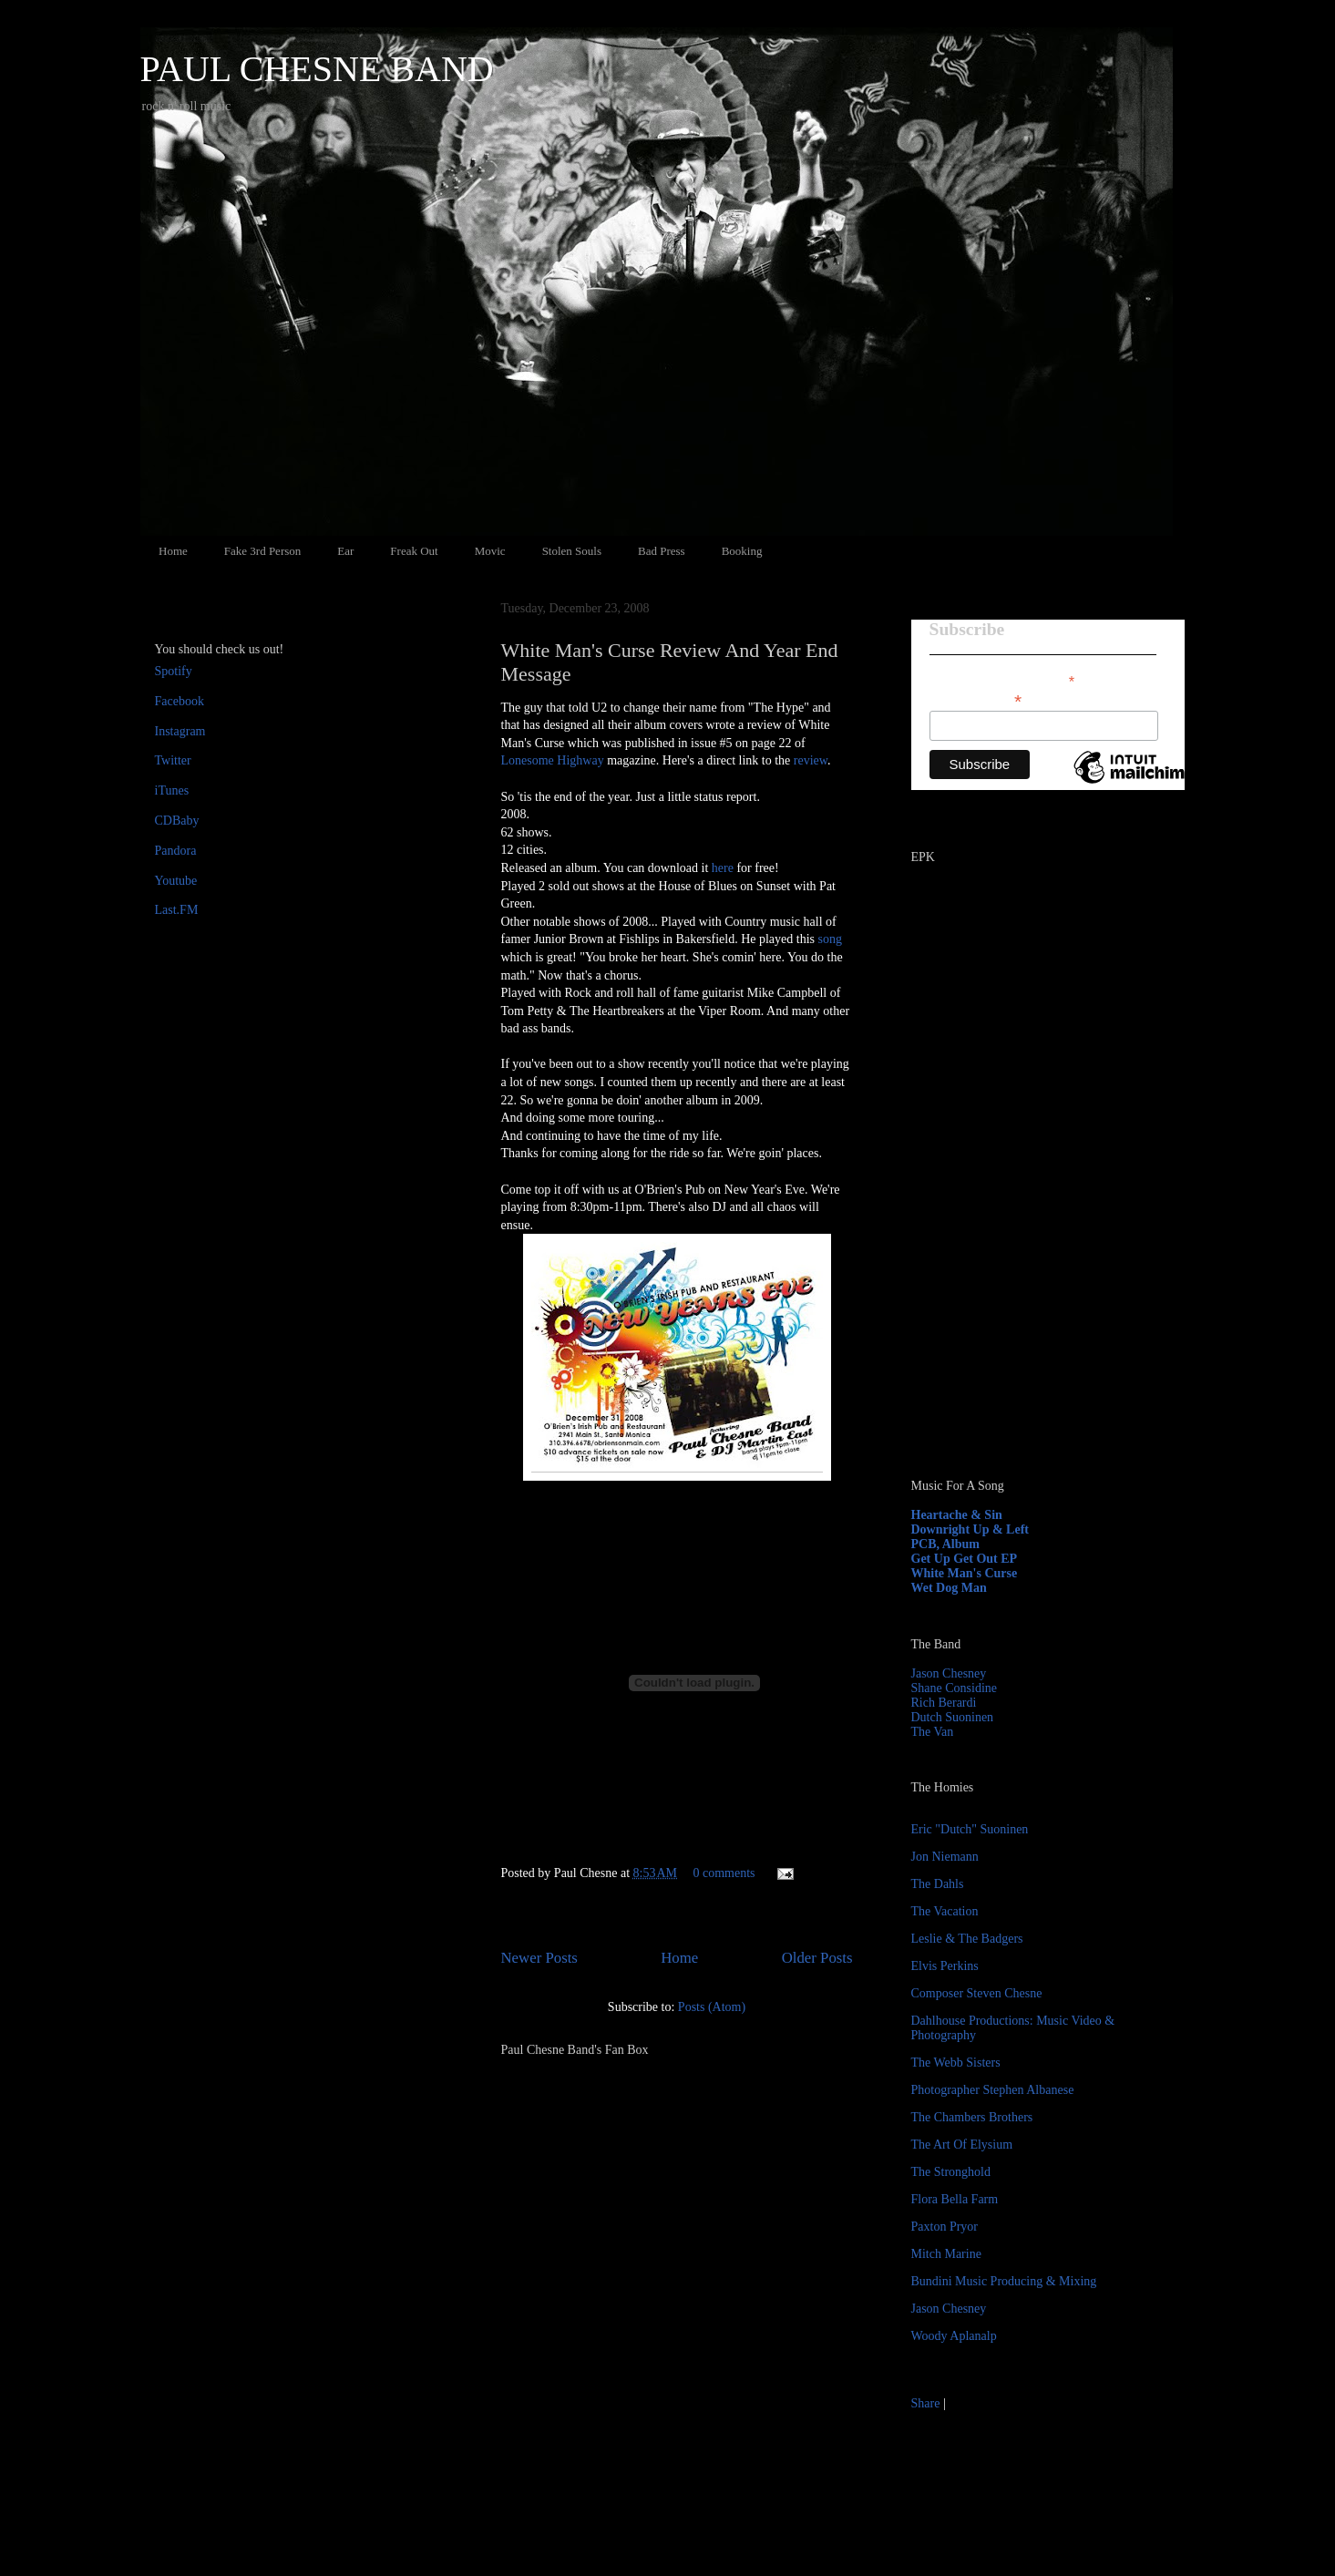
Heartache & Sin (956, 1515)
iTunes (172, 790)
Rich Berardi (944, 1702)
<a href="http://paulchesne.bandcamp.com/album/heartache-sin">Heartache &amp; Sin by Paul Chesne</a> (1025, 1255)
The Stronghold (951, 2172)
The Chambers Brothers (972, 2117)
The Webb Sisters (956, 2062)
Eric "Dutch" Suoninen (970, 1829)
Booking (742, 551)
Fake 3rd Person (263, 551)
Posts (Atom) (711, 2007)
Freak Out (413, 551)
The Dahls (937, 1884)
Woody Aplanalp (954, 2336)
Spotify (173, 671)
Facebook (179, 701)
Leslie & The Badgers (967, 1938)
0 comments (724, 1873)
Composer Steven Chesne (976, 1993)
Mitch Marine (946, 2254)
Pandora (176, 850)
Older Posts (817, 1957)
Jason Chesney (949, 1673)
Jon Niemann (945, 1856)
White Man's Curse (964, 1573)
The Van (932, 1732)
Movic (490, 551)
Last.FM (177, 910)
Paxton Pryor (945, 2226)
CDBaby (177, 820)
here (723, 868)
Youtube (176, 881)
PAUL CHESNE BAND (317, 68)
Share (925, 2403)
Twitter (173, 760)
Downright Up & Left (970, 1529)
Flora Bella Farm (955, 2199)
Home (173, 551)
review (810, 760)
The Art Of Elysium (962, 2144)
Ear (345, 551)
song (830, 939)
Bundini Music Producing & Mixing (1004, 2281)
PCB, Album (945, 1544)
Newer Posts (539, 1957)
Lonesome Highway (552, 760)
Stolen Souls (571, 551)
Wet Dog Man (949, 1588)
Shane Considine (954, 1688)
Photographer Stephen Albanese (992, 2090)
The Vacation (945, 1911)
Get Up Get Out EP (964, 1558)
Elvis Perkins (945, 1966)
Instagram (180, 731)
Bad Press (661, 551)
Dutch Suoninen (952, 1717)
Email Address (975, 699)
